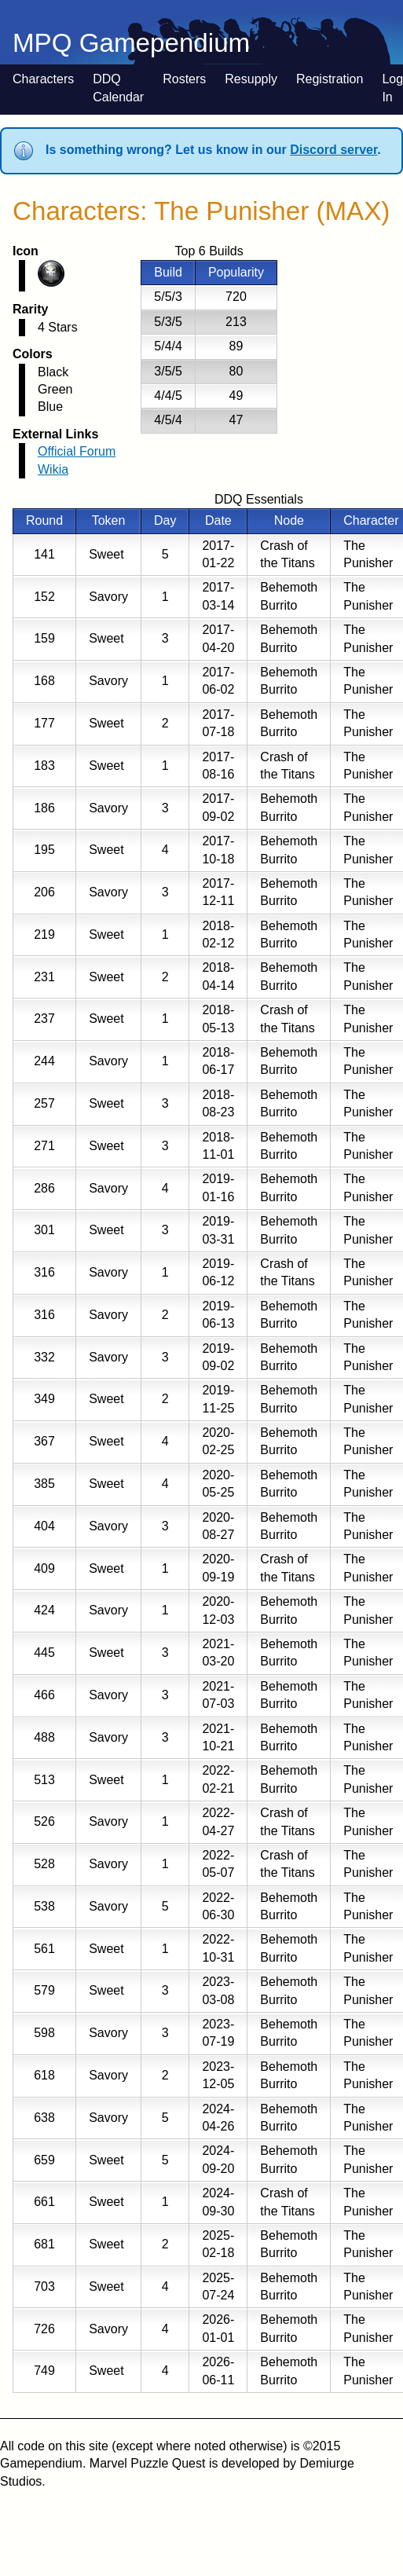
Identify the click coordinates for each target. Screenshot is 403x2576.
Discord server (333, 149)
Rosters (184, 79)
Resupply (251, 79)
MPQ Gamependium (131, 42)
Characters (43, 79)
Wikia (53, 469)
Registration (329, 79)
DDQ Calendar (118, 87)
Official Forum (76, 451)
